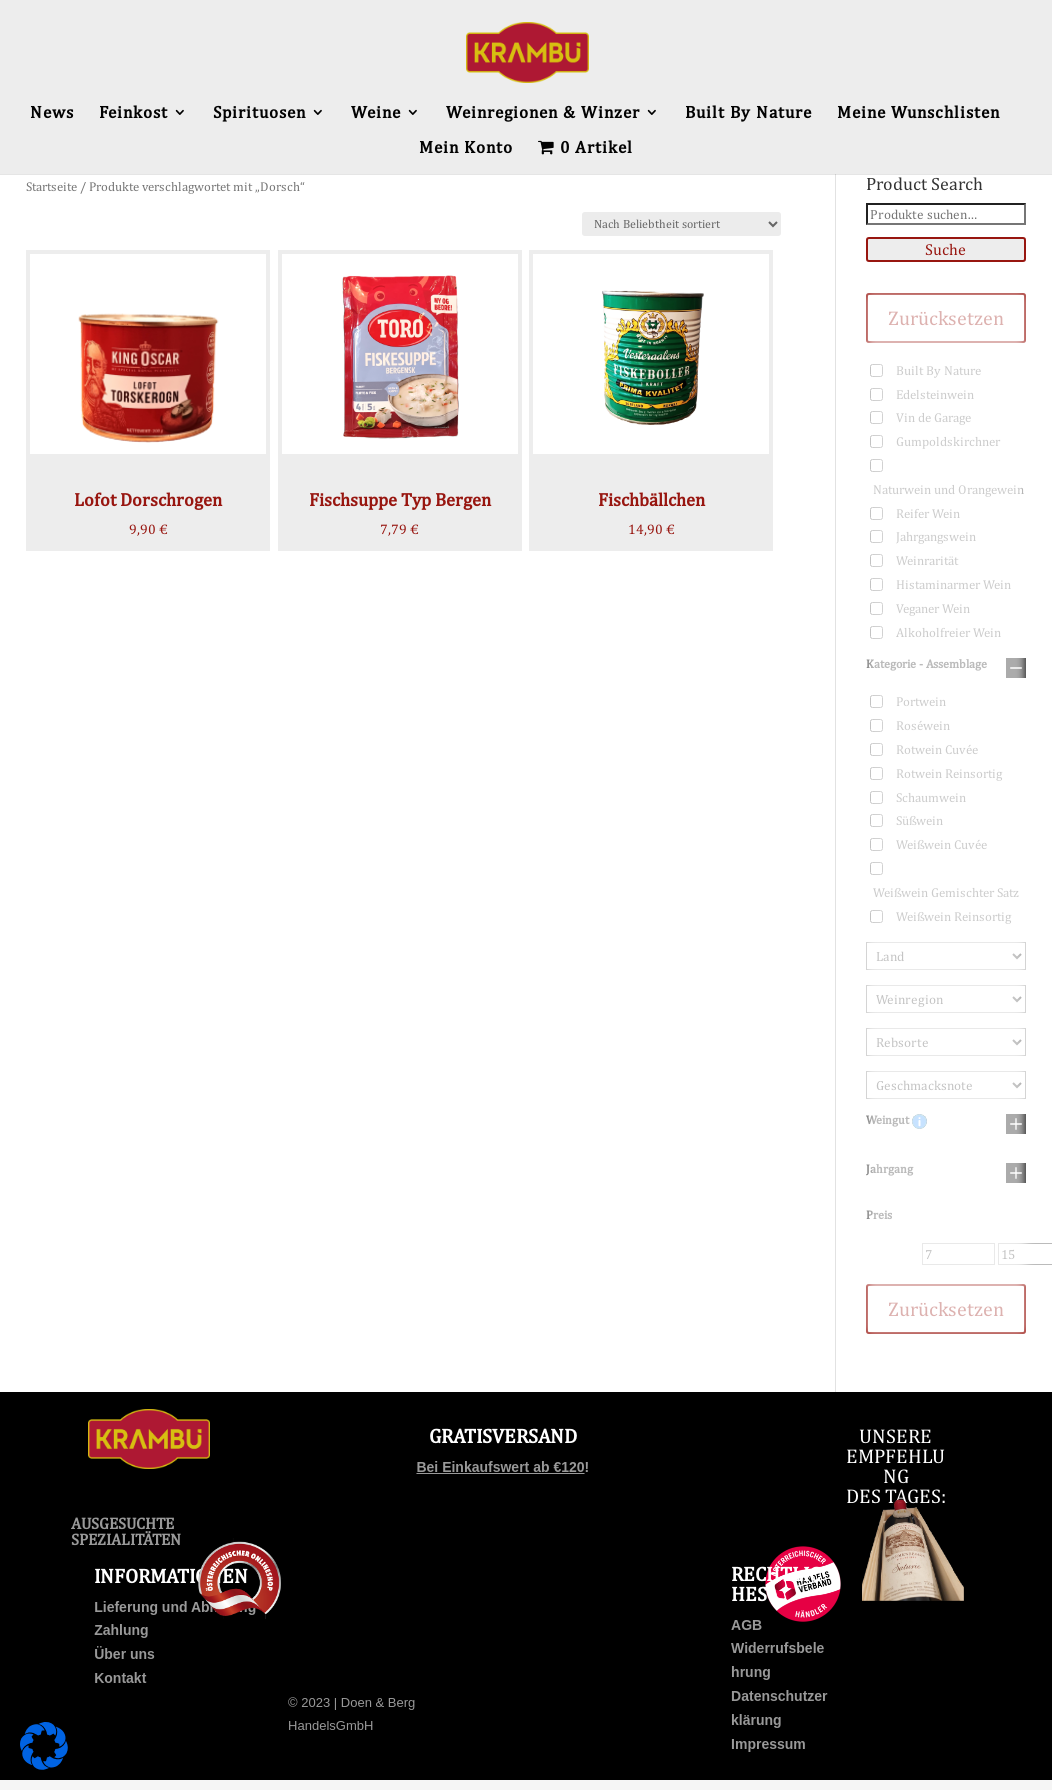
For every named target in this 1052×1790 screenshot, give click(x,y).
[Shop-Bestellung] (681, 224)
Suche (945, 249)
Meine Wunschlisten (918, 113)
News (52, 113)
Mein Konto (466, 148)
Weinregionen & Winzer (543, 113)
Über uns (124, 1654)
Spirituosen (259, 113)
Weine (376, 113)
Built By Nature (748, 113)
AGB (746, 1625)
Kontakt (120, 1678)
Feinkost (133, 113)
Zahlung (121, 1630)
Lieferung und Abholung (175, 1607)
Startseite (51, 186)
